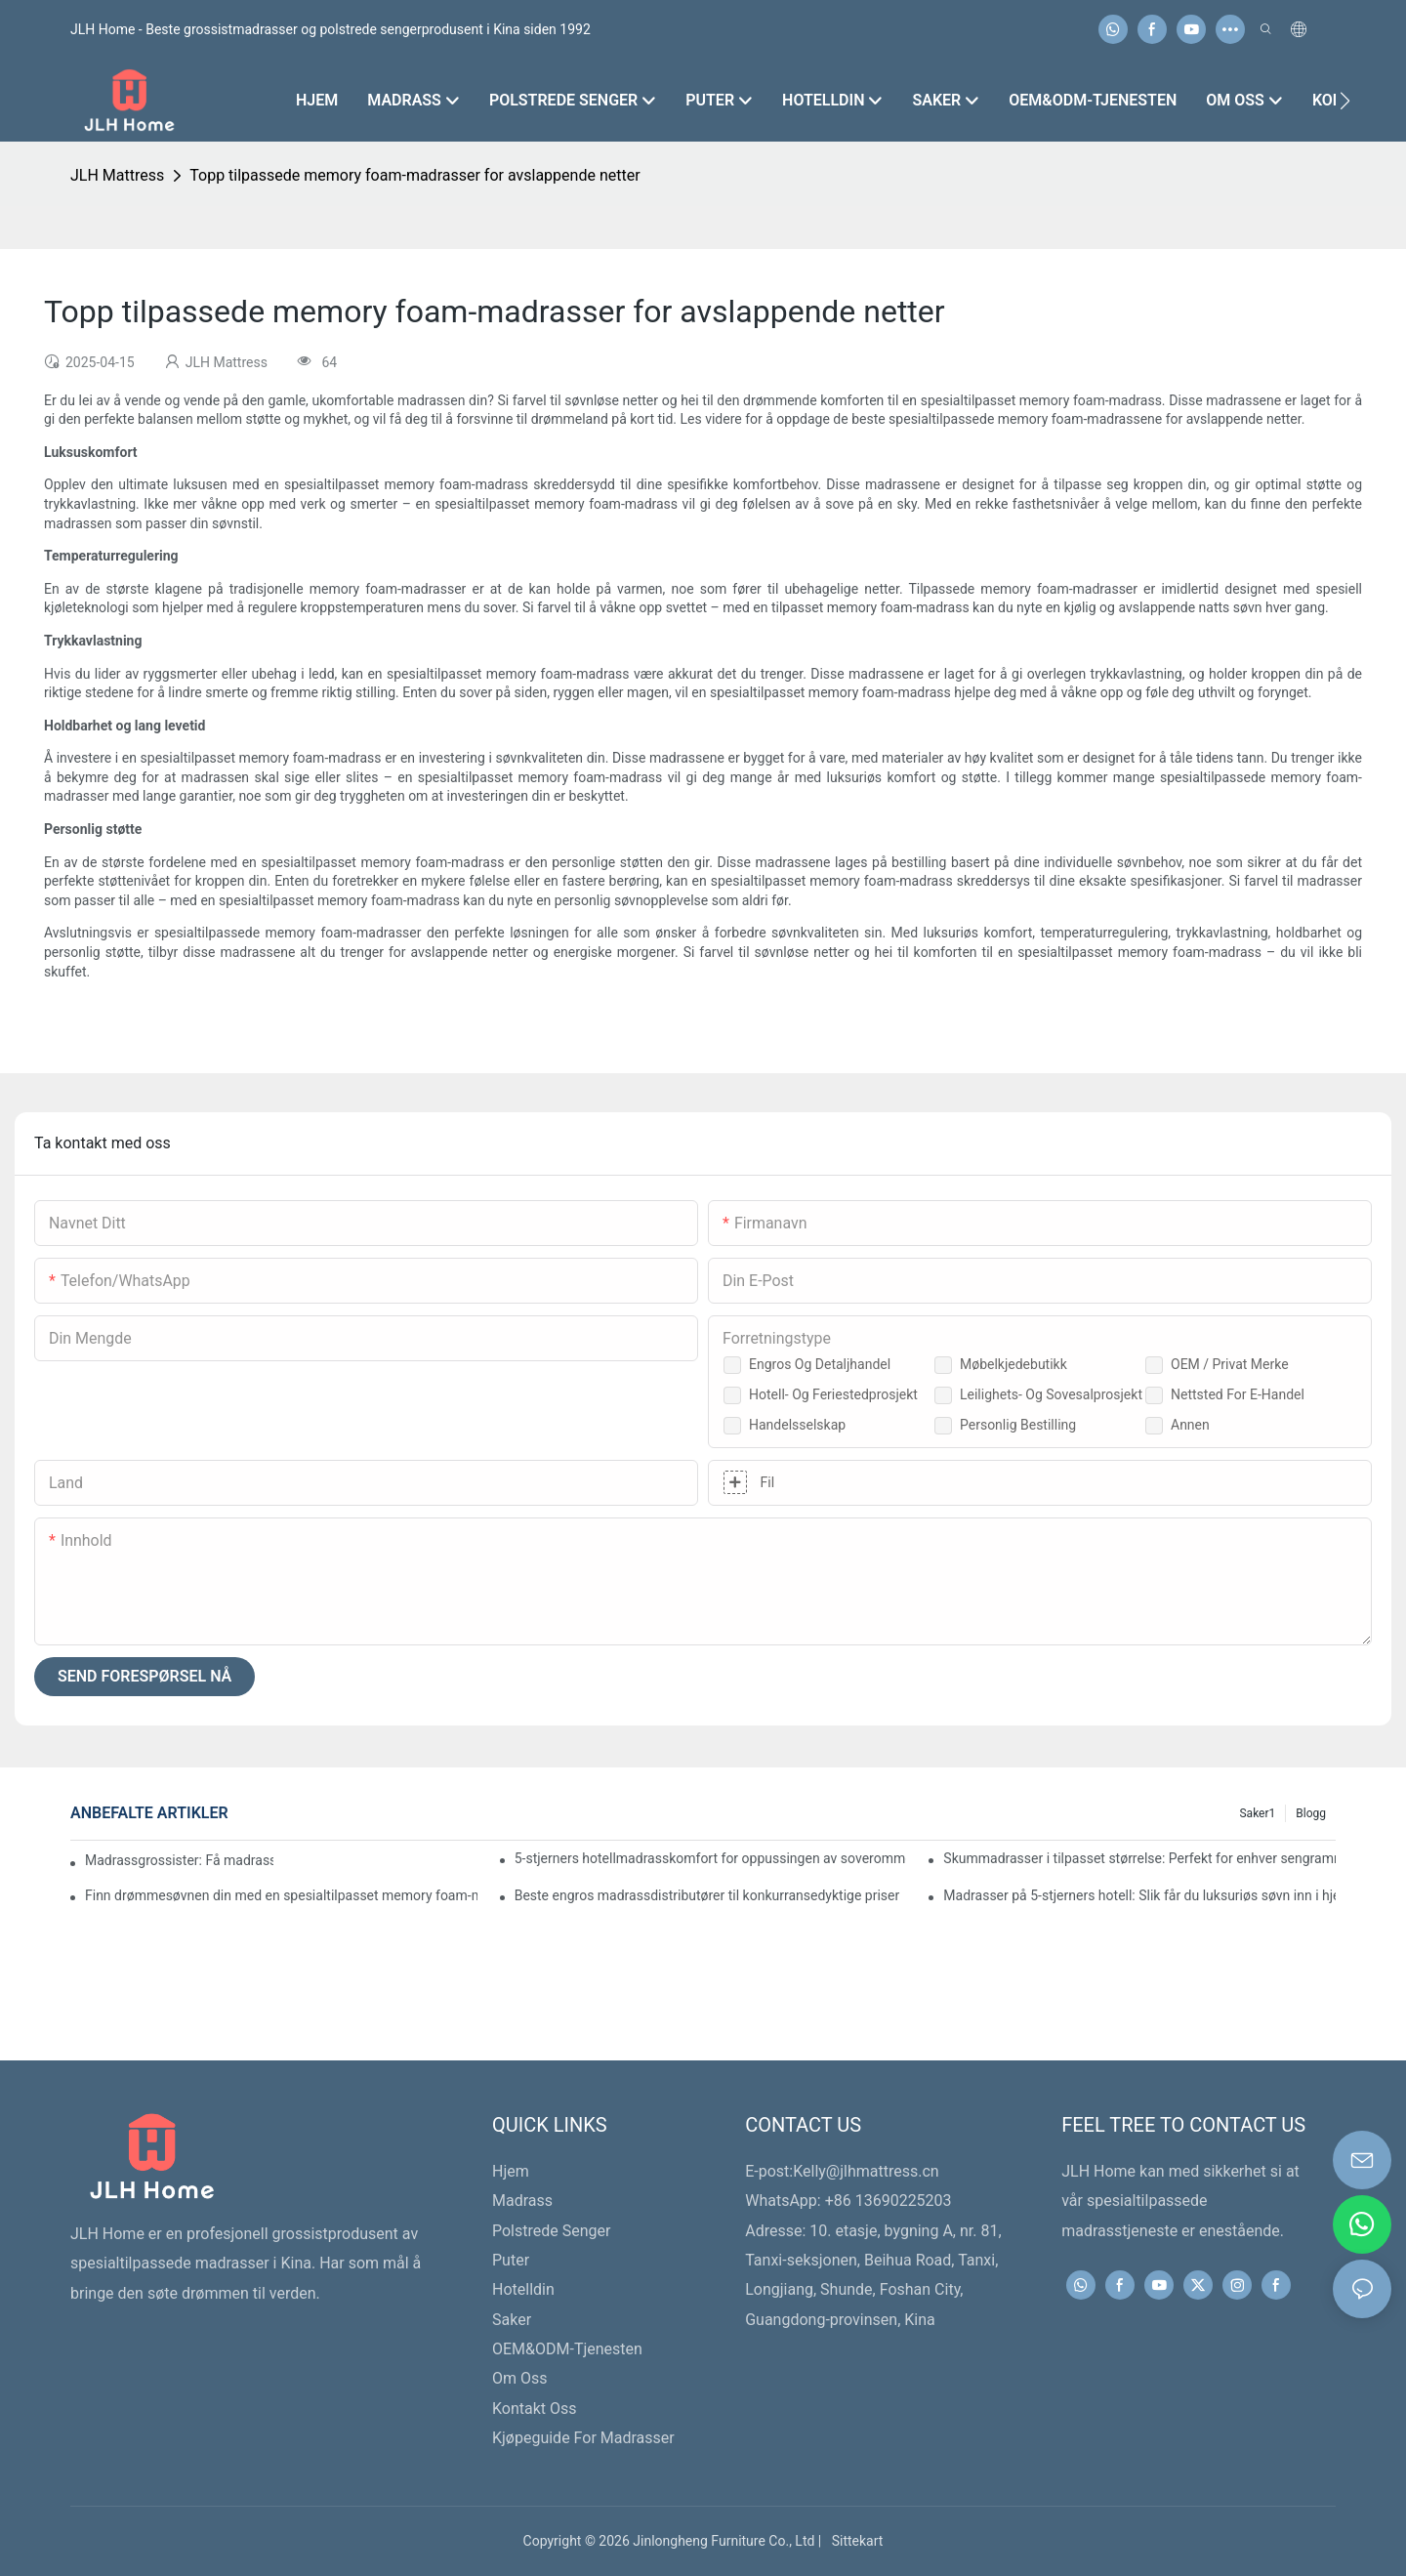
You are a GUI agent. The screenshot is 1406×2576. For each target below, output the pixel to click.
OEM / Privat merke (1230, 1364)
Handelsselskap (797, 1425)
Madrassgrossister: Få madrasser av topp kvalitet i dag (179, 1860)
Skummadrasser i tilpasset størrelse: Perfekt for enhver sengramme (1139, 1858)
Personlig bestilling (1018, 1425)
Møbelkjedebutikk (1013, 1364)
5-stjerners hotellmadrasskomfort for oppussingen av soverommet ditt (711, 1858)
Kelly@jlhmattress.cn (865, 2171)
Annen (1190, 1425)
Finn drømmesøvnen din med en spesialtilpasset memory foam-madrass (281, 1895)
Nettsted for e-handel (1237, 1394)
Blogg (1311, 1813)
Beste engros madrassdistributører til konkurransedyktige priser (707, 1895)
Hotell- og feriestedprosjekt (833, 1394)
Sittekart (854, 2541)
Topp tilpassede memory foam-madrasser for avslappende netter (414, 175)
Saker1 (1257, 1813)
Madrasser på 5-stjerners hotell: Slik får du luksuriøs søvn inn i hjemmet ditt (1139, 1895)
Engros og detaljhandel (819, 1364)
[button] (1345, 100)
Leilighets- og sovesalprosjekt (1051, 1394)
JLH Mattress (117, 175)
